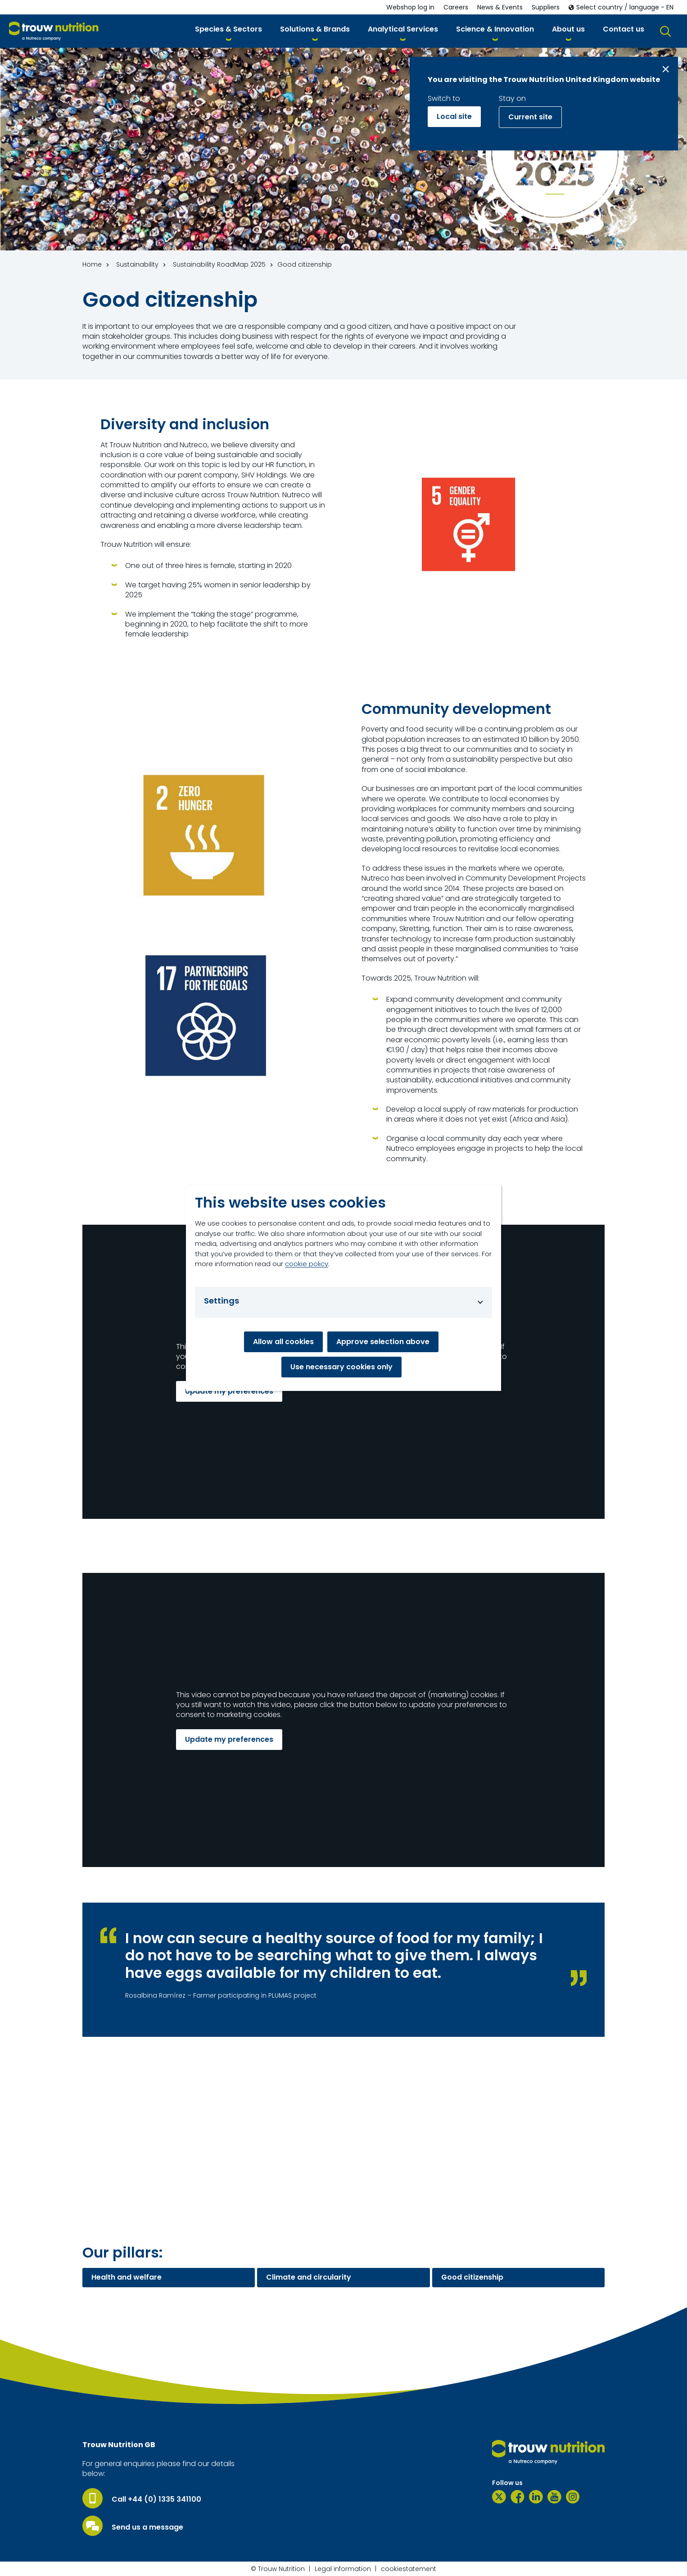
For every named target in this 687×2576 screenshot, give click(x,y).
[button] (228, 30)
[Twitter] (499, 2496)
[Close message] (665, 69)
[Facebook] (517, 2496)
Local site (454, 116)
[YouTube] (554, 2496)
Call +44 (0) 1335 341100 (156, 2499)
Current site (530, 117)
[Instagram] (573, 2496)
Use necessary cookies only (341, 1367)
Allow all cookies (283, 1341)
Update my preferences (229, 1391)
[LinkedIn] (536, 2496)
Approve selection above (382, 1341)
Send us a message (147, 2527)
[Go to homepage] (54, 31)
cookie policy (306, 1263)
